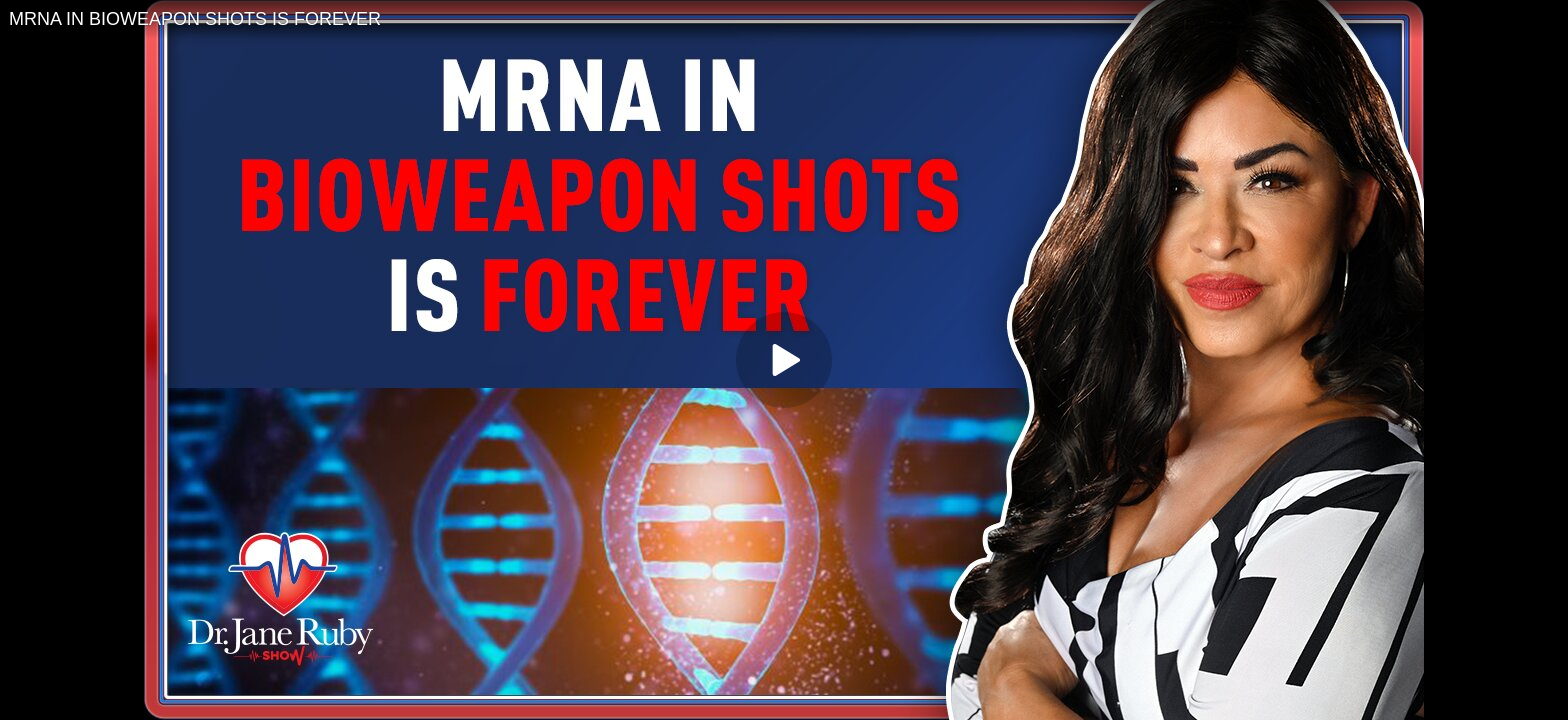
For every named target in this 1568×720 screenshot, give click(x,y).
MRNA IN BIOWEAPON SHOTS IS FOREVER (195, 19)
